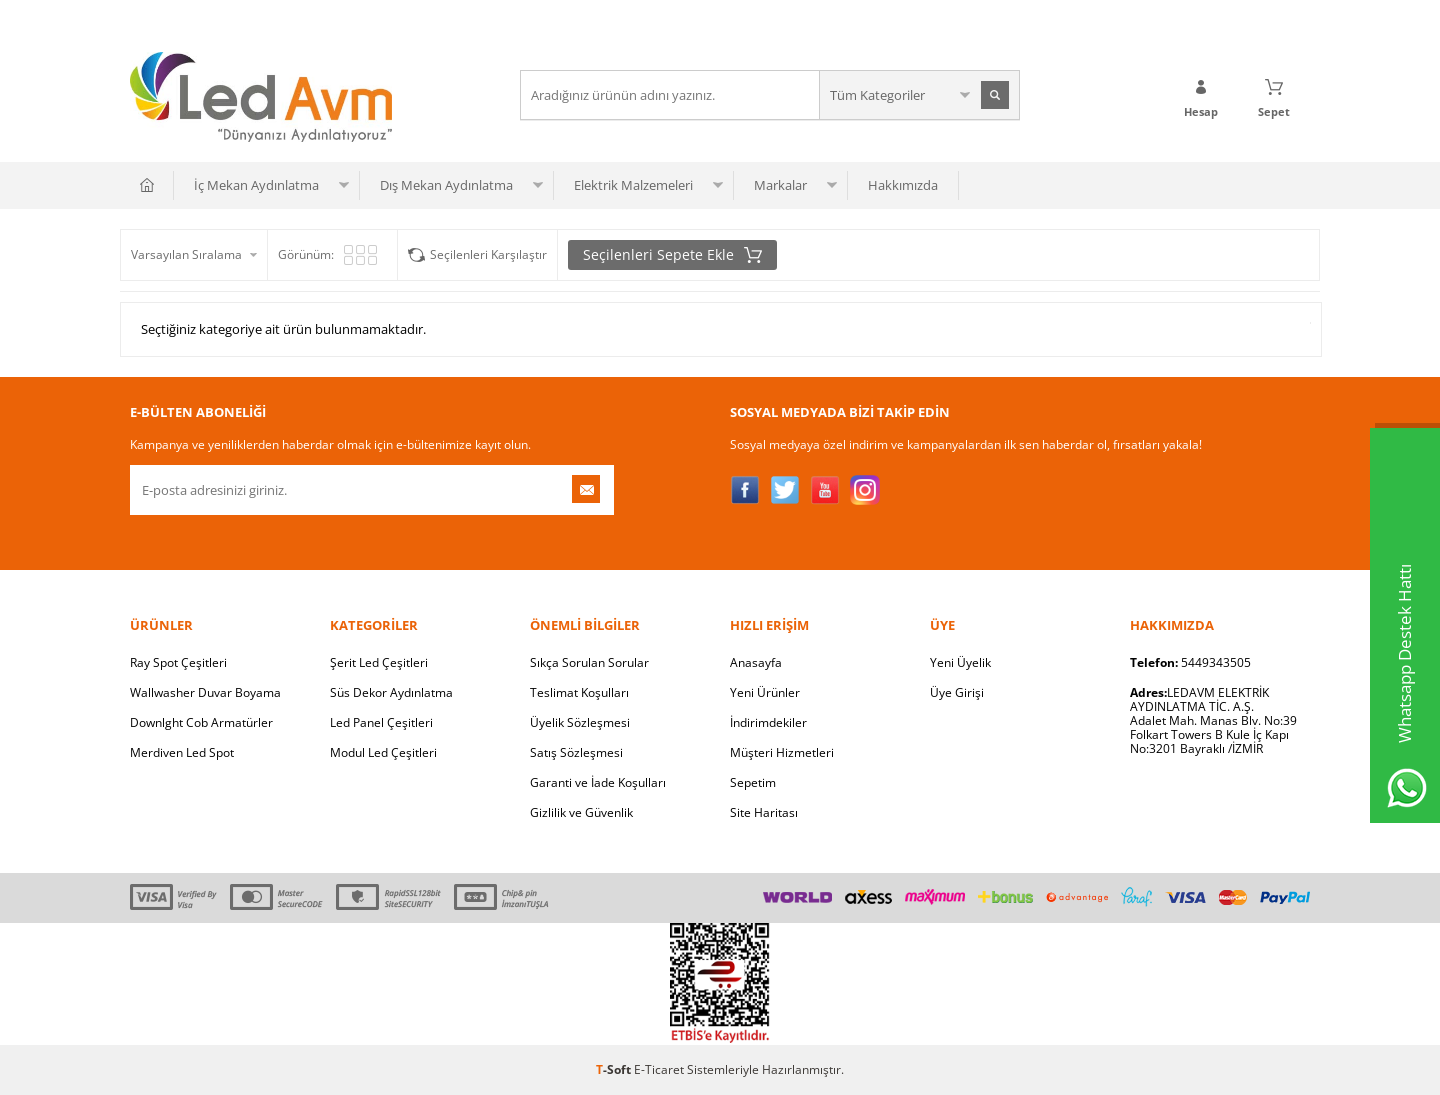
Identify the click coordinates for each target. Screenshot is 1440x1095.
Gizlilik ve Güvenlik (581, 812)
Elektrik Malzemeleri (633, 185)
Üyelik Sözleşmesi (580, 722)
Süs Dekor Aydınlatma (391, 692)
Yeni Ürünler (765, 692)
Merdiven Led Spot (182, 752)
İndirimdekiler (768, 722)
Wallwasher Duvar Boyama (205, 692)
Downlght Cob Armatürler (201, 722)
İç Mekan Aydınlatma (256, 185)
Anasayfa (756, 662)
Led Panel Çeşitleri (381, 722)
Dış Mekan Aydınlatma (446, 185)
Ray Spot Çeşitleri (178, 662)
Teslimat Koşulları (579, 692)
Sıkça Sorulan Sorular (589, 662)
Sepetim (753, 782)
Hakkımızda (903, 185)
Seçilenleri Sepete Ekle (672, 255)
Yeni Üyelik (960, 662)
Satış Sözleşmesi (576, 752)
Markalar (780, 185)
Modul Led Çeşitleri (383, 752)
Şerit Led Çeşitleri (379, 662)
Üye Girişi (957, 692)
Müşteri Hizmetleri (782, 752)
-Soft (615, 1069)
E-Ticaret (659, 1069)
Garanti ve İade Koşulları (598, 782)
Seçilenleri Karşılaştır (488, 254)
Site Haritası (764, 812)
